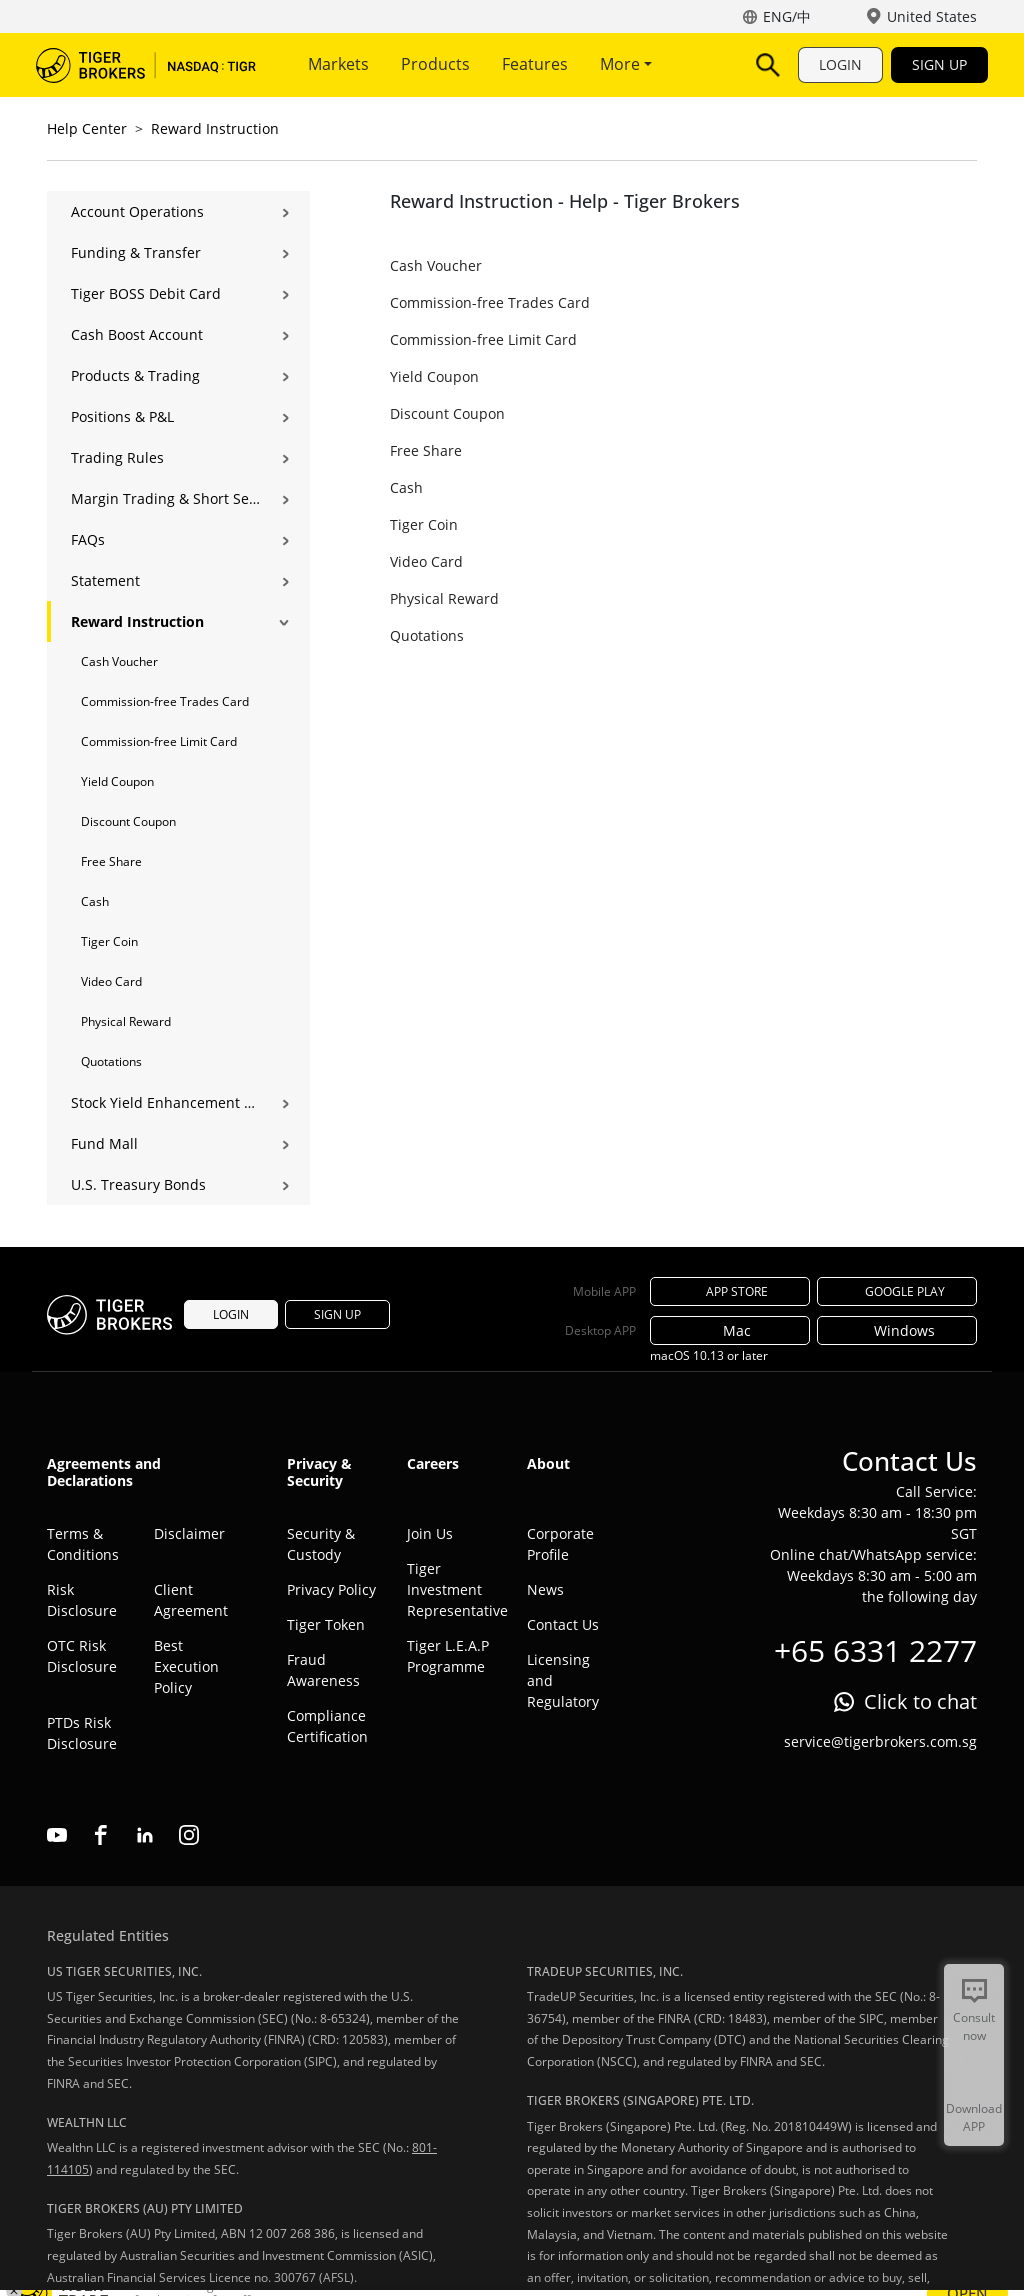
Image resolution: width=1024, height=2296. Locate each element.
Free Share (111, 861)
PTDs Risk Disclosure (82, 1733)
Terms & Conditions (83, 1544)
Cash (95, 901)
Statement (105, 580)
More (626, 64)
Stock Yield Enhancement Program (165, 1102)
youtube (57, 1835)
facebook (101, 1835)
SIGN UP (939, 64)
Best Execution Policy (186, 1666)
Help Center (87, 128)
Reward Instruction (215, 128)
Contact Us (563, 1624)
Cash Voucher (119, 661)
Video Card (111, 981)
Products (435, 64)
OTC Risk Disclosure (82, 1656)
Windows (897, 1330)
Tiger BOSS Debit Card (146, 293)
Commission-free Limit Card (159, 741)
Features (535, 64)
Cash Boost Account (137, 334)
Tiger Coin (109, 941)
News (545, 1589)
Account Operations (137, 211)
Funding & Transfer (136, 252)
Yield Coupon (117, 781)
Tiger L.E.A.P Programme (448, 1656)
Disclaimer (189, 1533)
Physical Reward (126, 1021)
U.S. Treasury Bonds (138, 1184)
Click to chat (920, 1701)
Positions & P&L (122, 416)
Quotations (111, 1061)
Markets (338, 64)
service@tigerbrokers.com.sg (880, 1741)
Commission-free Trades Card (165, 701)
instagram (189, 1835)
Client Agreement (191, 1600)
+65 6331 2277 (875, 1650)
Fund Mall (104, 1143)
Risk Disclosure (82, 1600)
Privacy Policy (331, 1589)
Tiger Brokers (146, 65)
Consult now (974, 2026)
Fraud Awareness (323, 1670)
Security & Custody (321, 1544)
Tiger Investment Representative (452, 1589)
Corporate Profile (560, 1544)
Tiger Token (326, 1624)
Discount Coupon (128, 821)
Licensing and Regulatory (563, 1680)
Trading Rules (117, 457)
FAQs (88, 539)
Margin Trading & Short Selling (165, 498)
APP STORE (730, 1291)
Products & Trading (135, 375)
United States (932, 16)
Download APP (974, 2117)
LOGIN (840, 64)
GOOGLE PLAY (897, 1291)
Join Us (430, 1533)
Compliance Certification (327, 1726)
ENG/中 (787, 16)
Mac (730, 1330)
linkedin (145, 1835)
